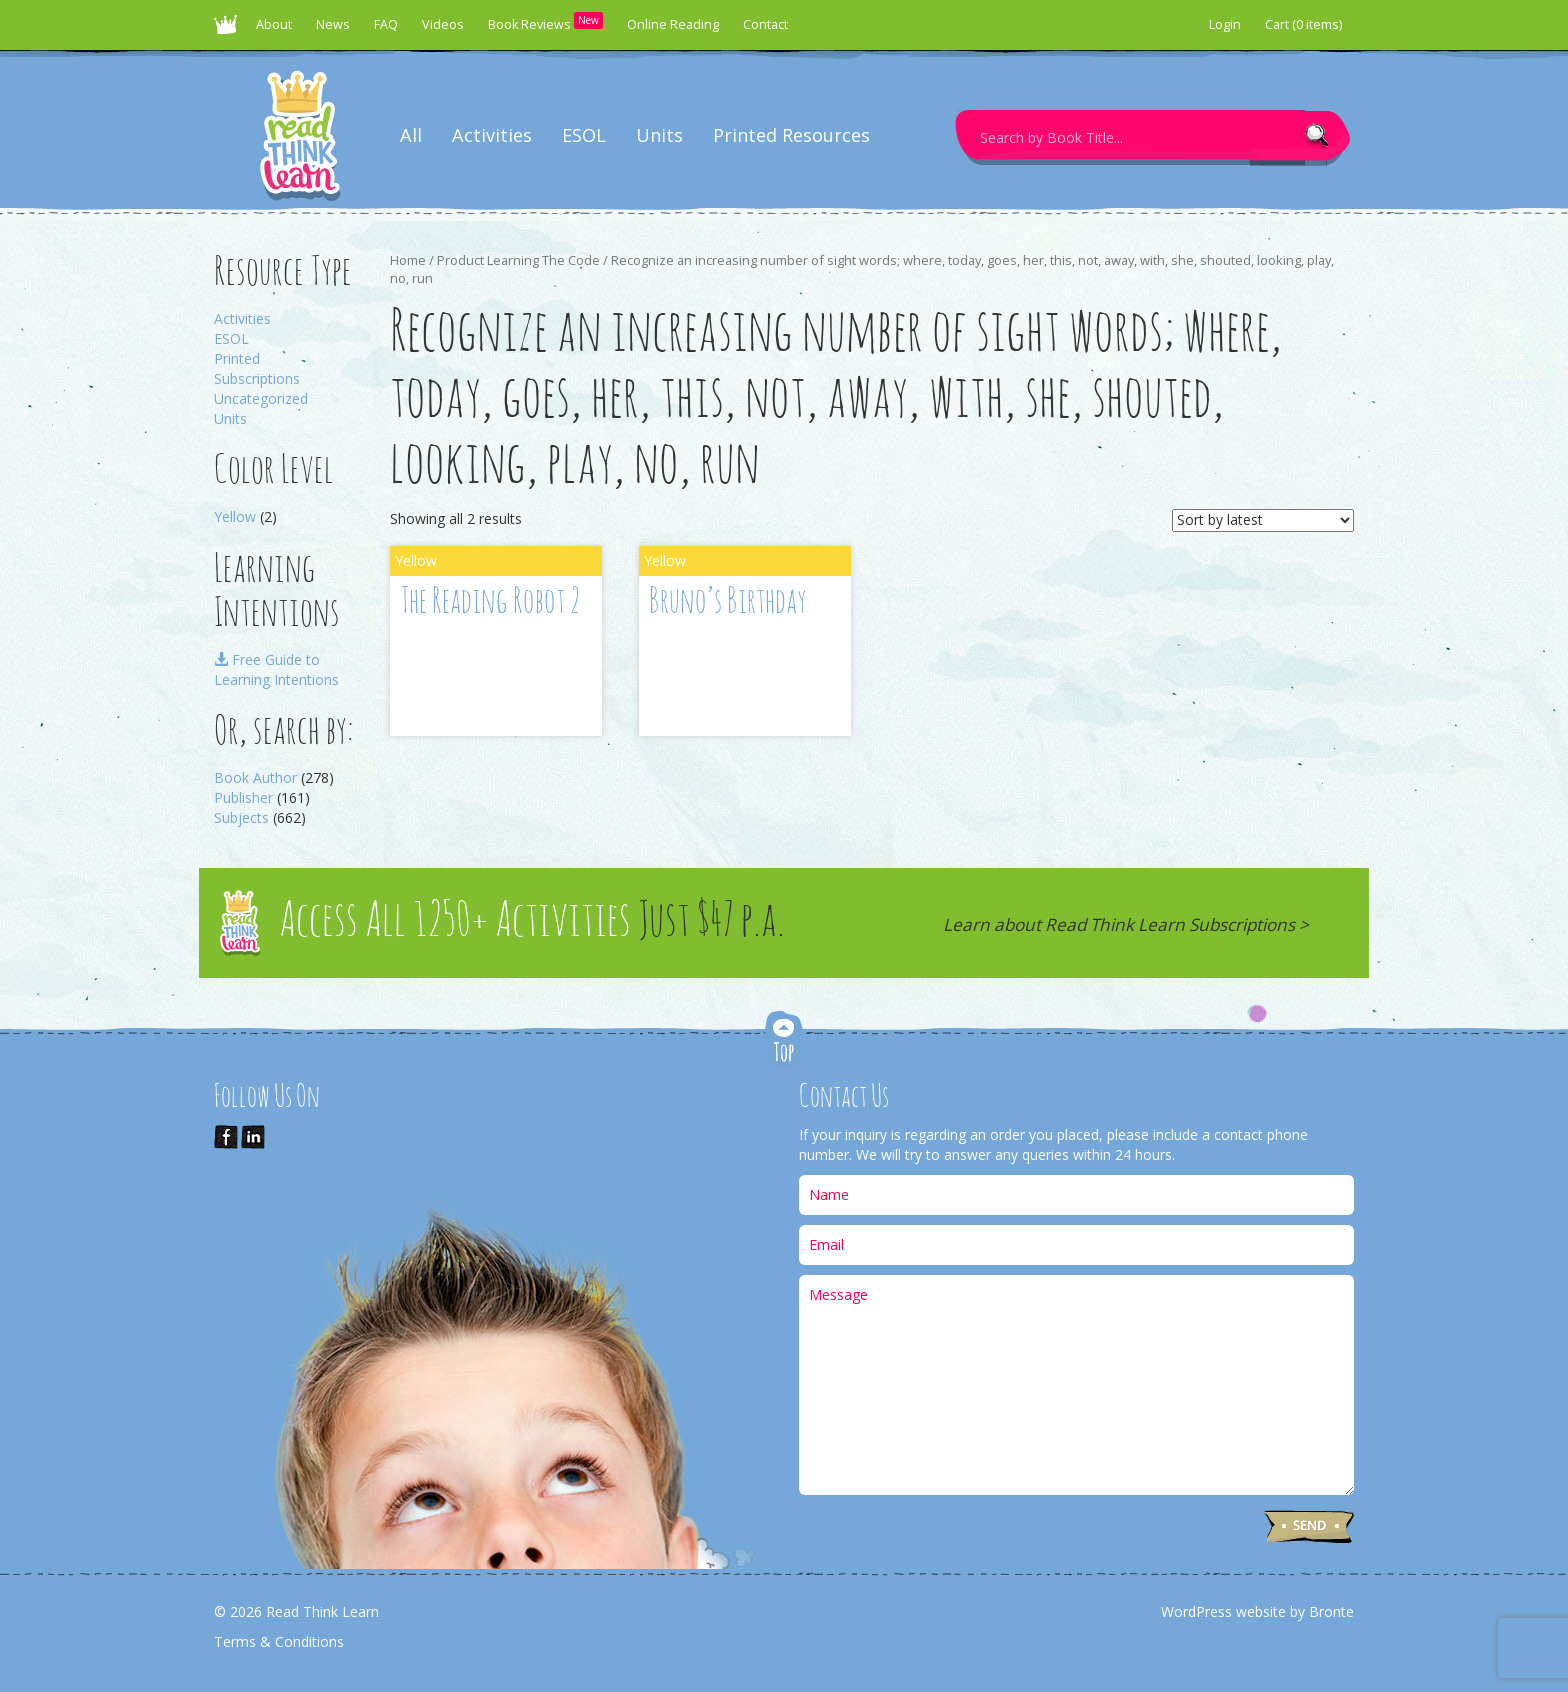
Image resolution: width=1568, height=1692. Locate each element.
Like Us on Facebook (226, 1137)
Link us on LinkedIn (253, 1137)
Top (784, 1040)
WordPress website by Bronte (1257, 1611)
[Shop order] (1263, 520)
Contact (765, 24)
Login (1225, 24)
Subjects (241, 817)
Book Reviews (545, 22)
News (333, 24)
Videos (443, 24)
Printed (237, 358)
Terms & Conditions (279, 1641)
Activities (492, 135)
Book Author (255, 777)
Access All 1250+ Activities (532, 922)
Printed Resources (791, 135)
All (411, 135)
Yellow (235, 516)
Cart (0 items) (1303, 24)
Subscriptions (257, 378)
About (274, 24)
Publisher (243, 797)
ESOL (584, 135)
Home (408, 260)
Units (659, 135)
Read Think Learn (229, 30)
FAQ (386, 24)
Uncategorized (261, 398)
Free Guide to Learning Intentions (276, 669)
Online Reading (673, 24)
